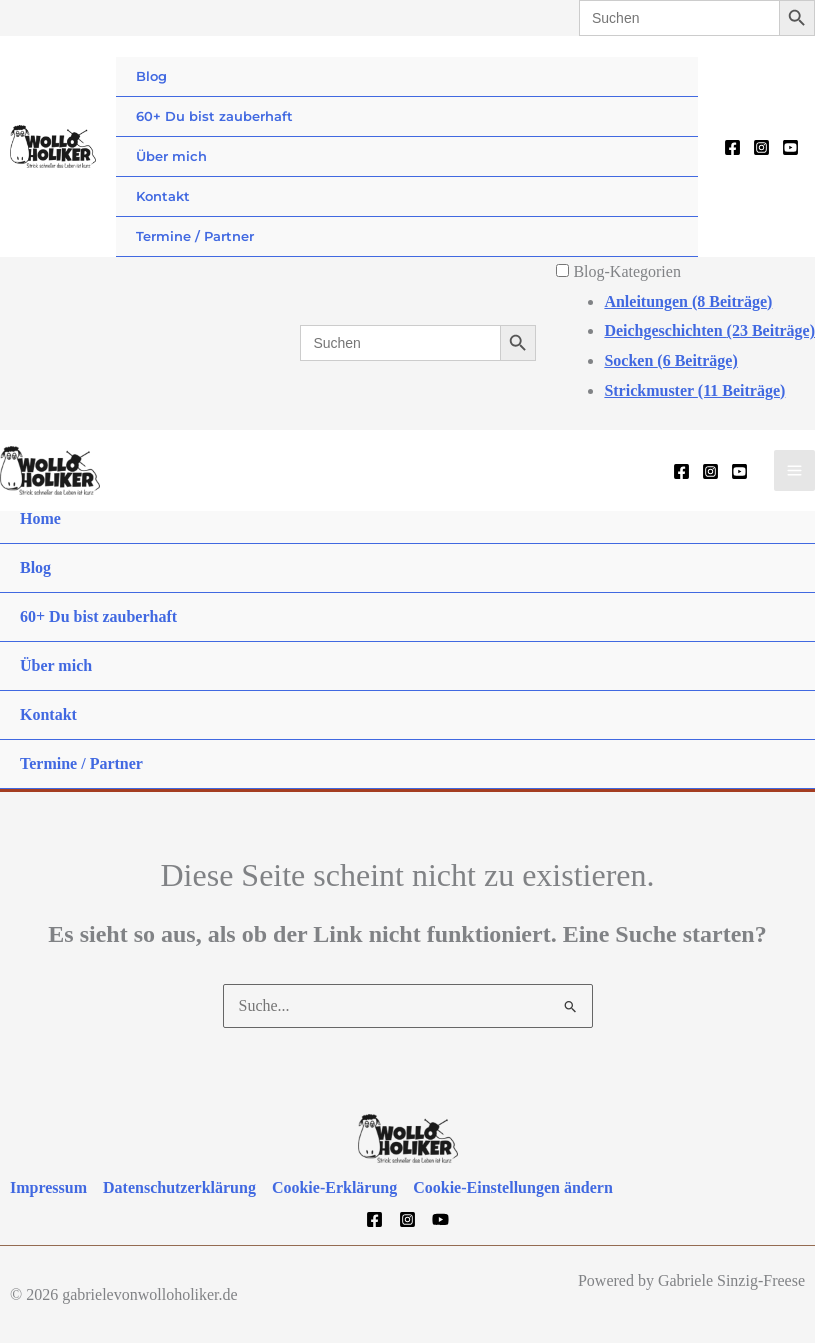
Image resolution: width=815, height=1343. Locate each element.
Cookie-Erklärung (334, 1187)
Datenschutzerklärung (179, 1187)
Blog (151, 76)
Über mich (171, 156)
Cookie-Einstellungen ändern (513, 1187)
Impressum (48, 1187)
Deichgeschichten (709, 330)
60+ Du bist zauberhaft (214, 116)
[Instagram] (761, 147)
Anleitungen (688, 301)
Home (40, 518)
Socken (670, 360)
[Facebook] (732, 147)
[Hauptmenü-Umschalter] (794, 470)
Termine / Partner (195, 236)
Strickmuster (694, 390)
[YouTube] (790, 147)
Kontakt (163, 196)
